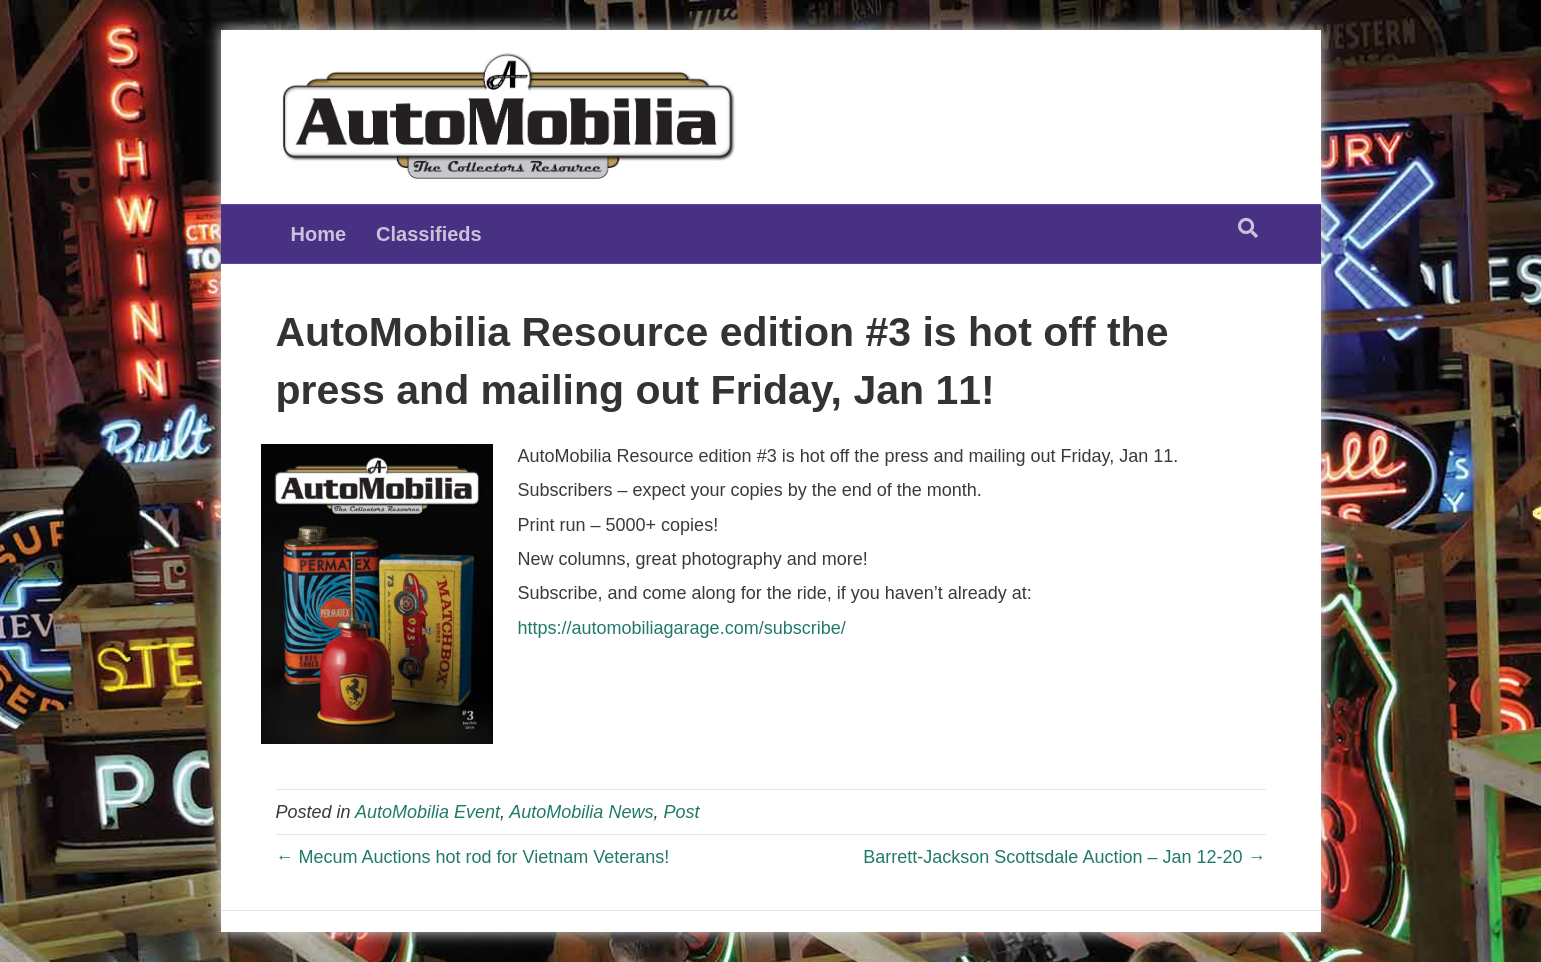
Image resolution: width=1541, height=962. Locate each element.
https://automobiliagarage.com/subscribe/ (682, 628)
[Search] (1248, 228)
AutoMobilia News (581, 812)
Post (681, 812)
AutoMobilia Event (427, 812)
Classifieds (429, 234)
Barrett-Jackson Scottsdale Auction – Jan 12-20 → (1064, 857)
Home (319, 234)
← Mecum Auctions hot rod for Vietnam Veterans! (473, 857)
